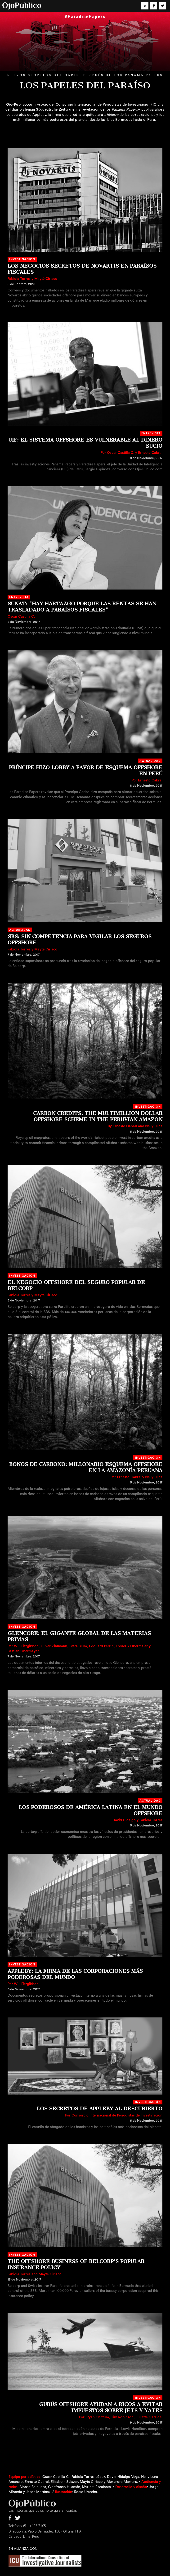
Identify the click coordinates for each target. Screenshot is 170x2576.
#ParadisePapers (85, 16)
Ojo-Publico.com (21, 104)
